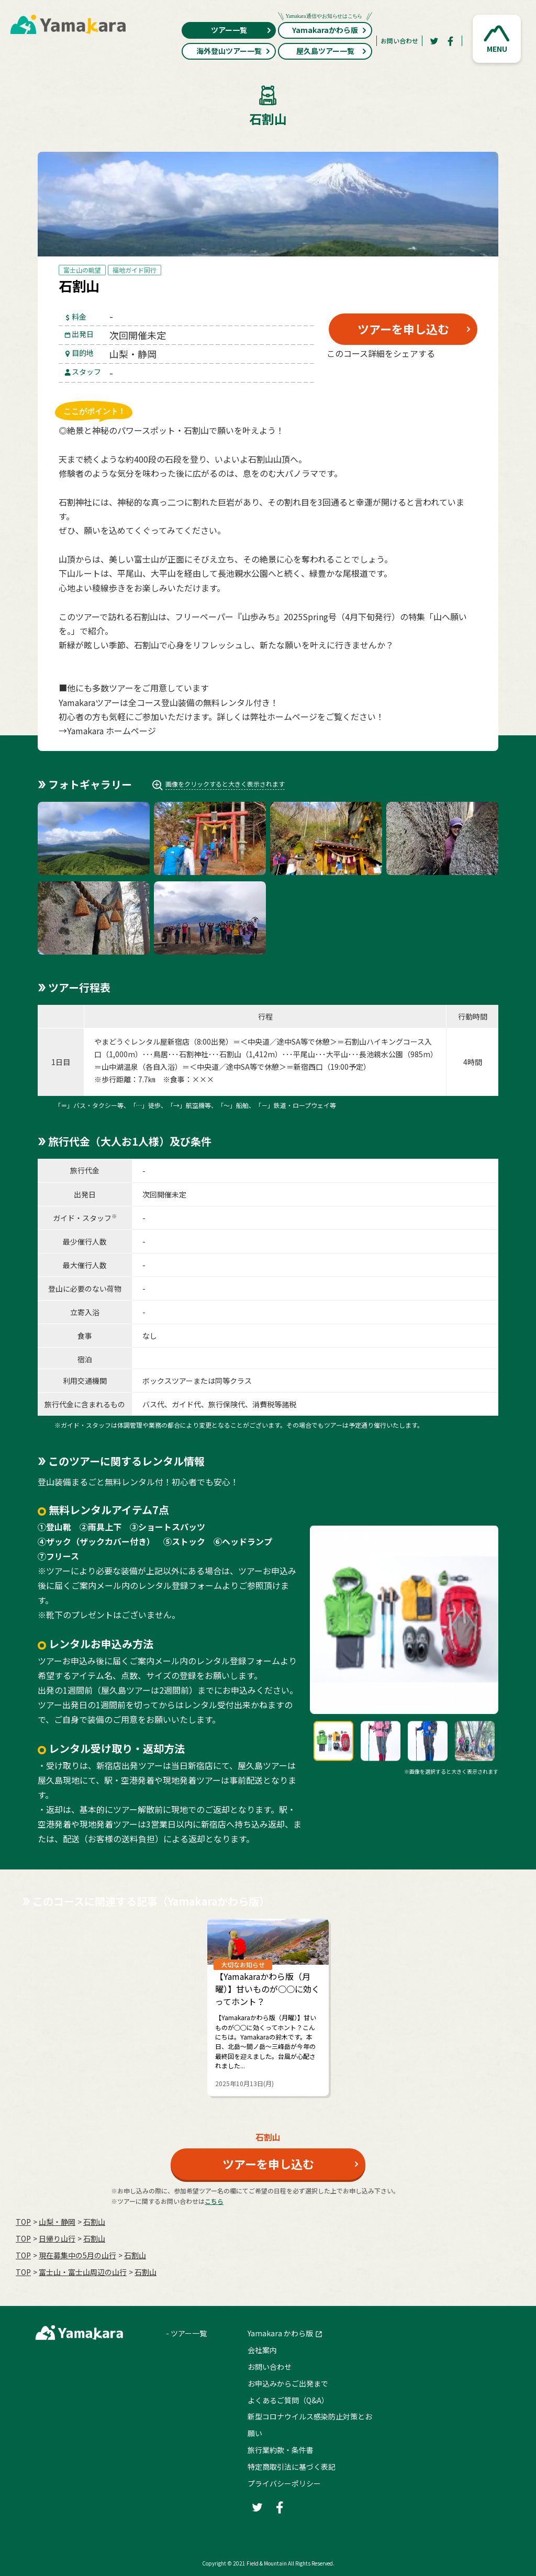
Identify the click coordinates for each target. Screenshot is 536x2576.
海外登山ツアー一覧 (233, 51)
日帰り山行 (57, 2238)
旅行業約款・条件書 (281, 2450)
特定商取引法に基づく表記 (292, 2466)
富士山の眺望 (82, 269)
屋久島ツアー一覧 (331, 51)
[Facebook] (450, 40)
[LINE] (454, 378)
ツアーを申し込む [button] (403, 328)
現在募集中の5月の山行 (77, 2255)
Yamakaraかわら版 (325, 28)
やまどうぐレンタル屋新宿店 (141, 1041)
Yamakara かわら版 (280, 2333)
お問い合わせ (399, 40)
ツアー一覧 (241, 30)
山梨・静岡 (57, 2221)
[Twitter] (434, 40)
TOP (23, 2221)
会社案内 (262, 2350)
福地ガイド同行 (135, 269)
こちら (214, 2201)
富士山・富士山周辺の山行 (83, 2272)
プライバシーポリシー (284, 2483)
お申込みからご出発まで (288, 2383)
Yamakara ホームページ (111, 730)
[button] (497, 39)
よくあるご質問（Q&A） (288, 2400)
